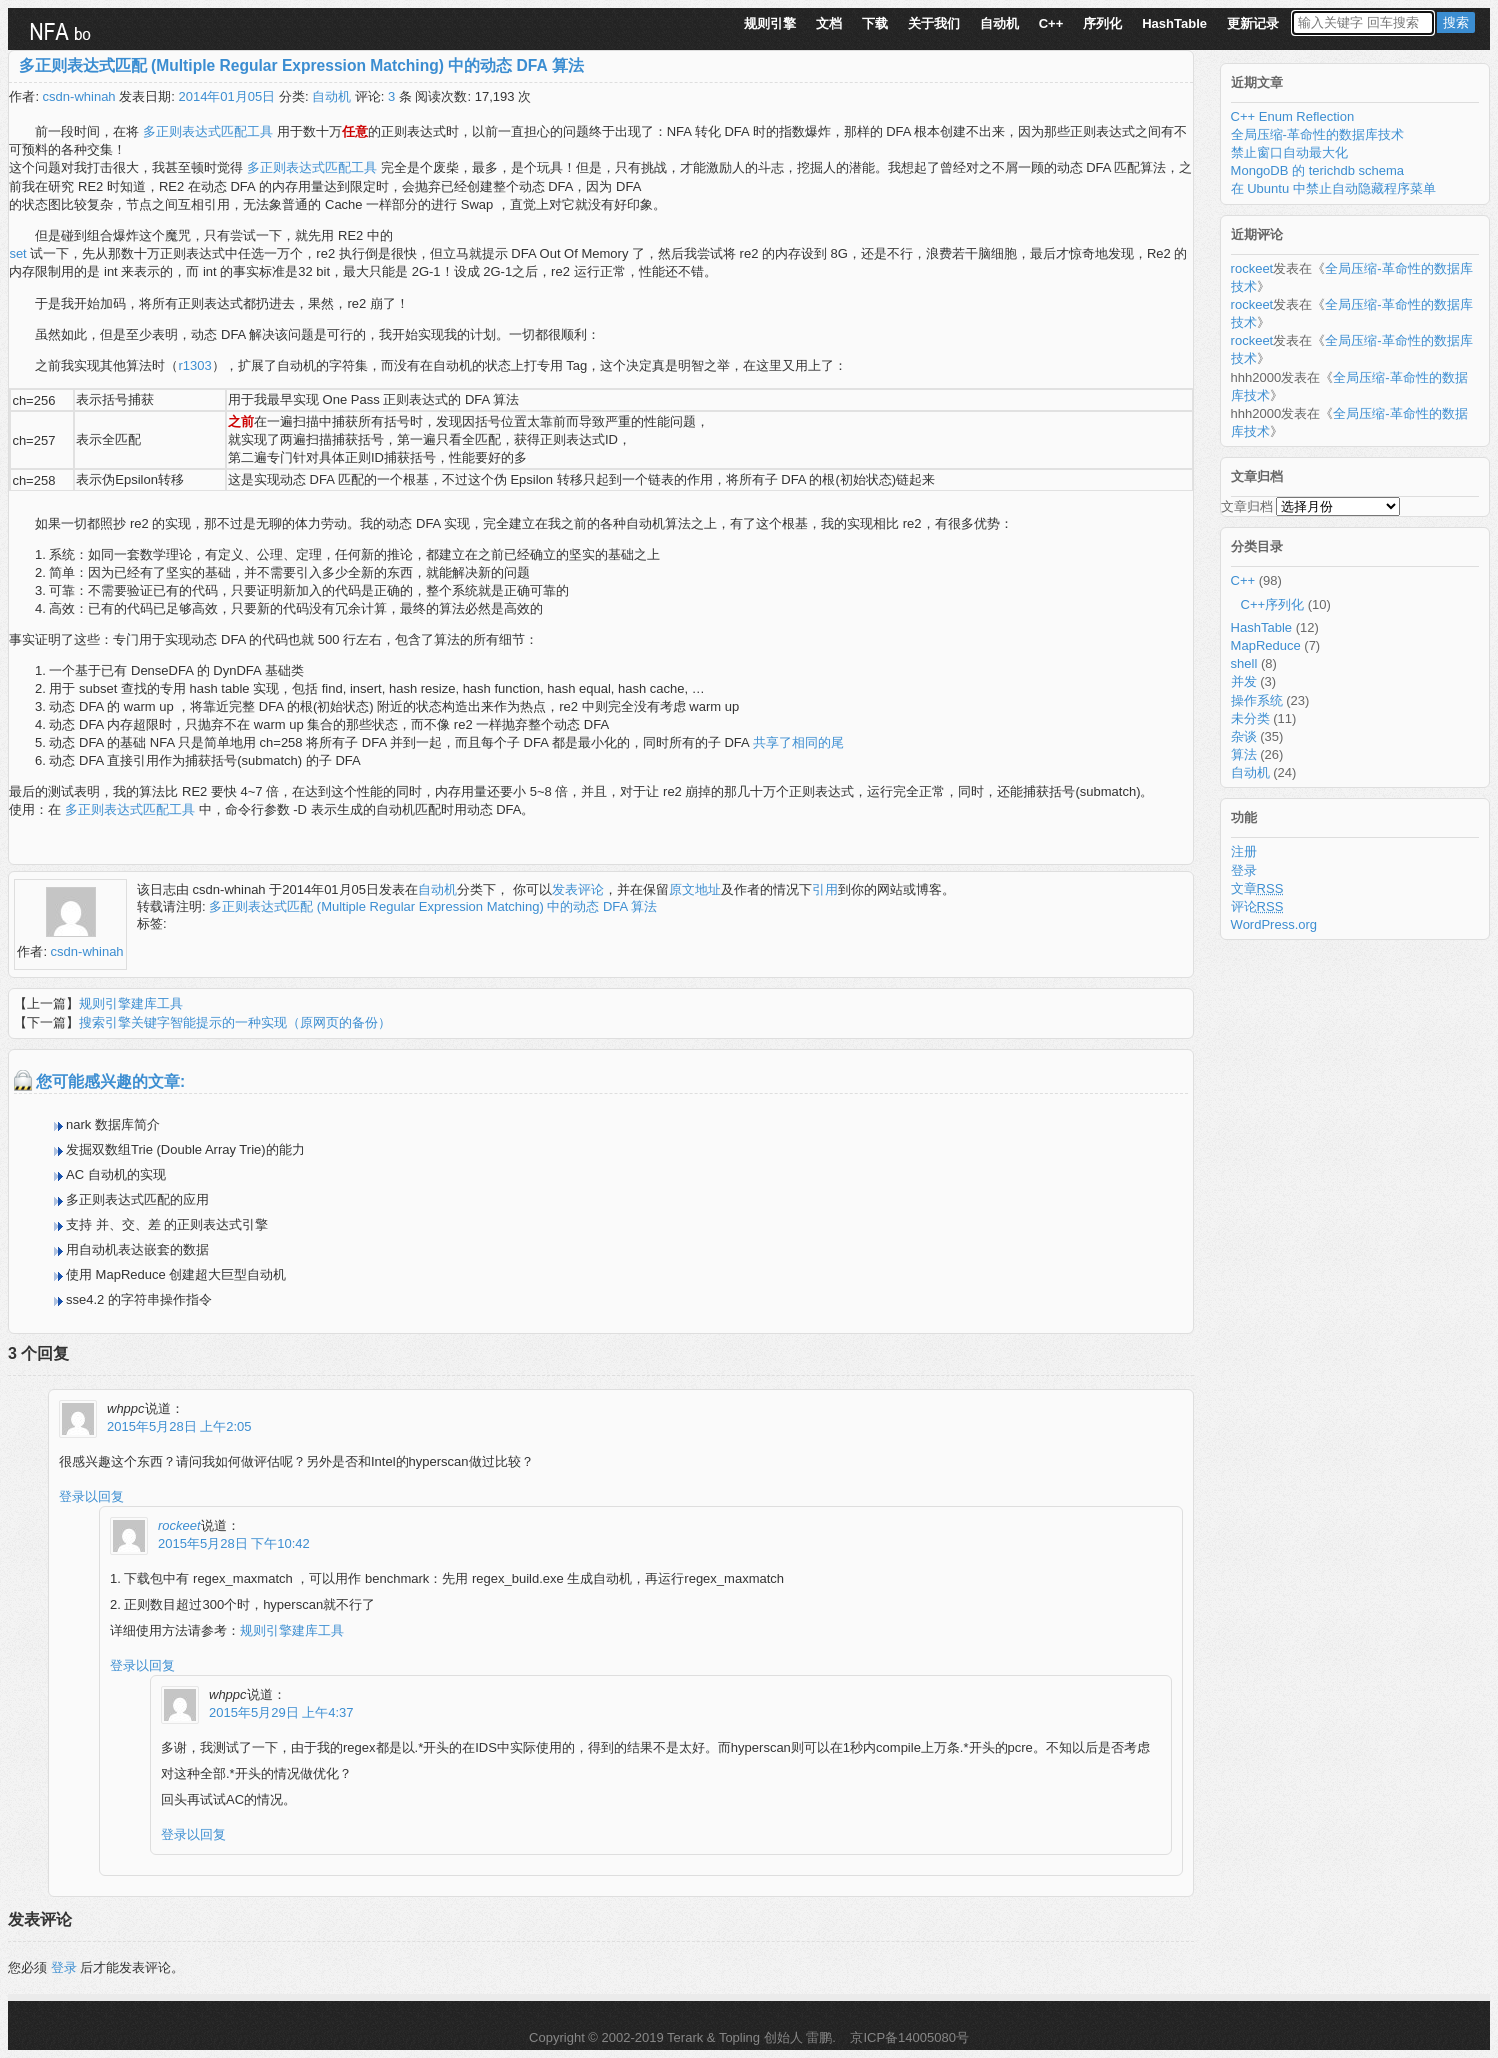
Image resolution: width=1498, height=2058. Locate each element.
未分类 (1250, 718)
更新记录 (1253, 23)
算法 (1244, 754)
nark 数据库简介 (113, 1124)
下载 (875, 23)
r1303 (194, 365)
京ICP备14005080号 (908, 2037)
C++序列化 (1273, 604)
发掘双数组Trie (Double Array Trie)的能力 (185, 1149)
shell (1244, 663)
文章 (1257, 888)
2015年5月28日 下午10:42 (234, 1543)
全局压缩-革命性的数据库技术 (1317, 134)
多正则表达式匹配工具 (208, 131)
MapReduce (1266, 645)
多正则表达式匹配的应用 (137, 1199)
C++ (1051, 23)
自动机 (999, 23)
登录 (64, 1967)
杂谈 (1244, 736)
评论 (1257, 906)
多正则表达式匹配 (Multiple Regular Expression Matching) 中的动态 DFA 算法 (301, 65)
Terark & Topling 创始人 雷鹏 (749, 2037)
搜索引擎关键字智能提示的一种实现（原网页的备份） (235, 1022)
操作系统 (1257, 700)
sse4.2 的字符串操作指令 (139, 1299)
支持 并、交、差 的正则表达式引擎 (167, 1224)
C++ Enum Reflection (1293, 116)
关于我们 (934, 23)
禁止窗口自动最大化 (1289, 152)
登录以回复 (91, 1496)
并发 (1244, 681)
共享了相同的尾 (798, 742)
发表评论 (578, 889)
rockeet (179, 1525)
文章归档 (1247, 506)
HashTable (1174, 23)
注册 (1244, 851)
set (19, 253)
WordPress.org (1274, 924)
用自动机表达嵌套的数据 (137, 1249)
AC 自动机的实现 (116, 1174)
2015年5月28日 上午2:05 (179, 1426)
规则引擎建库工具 (131, 1003)
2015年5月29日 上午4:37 (281, 1712)
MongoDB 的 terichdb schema (1317, 170)
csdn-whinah (79, 96)
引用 (825, 889)
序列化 (1102, 23)
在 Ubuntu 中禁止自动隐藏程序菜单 (1333, 188)
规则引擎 (770, 23)
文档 (829, 23)
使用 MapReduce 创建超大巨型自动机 (176, 1274)
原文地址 (695, 889)
